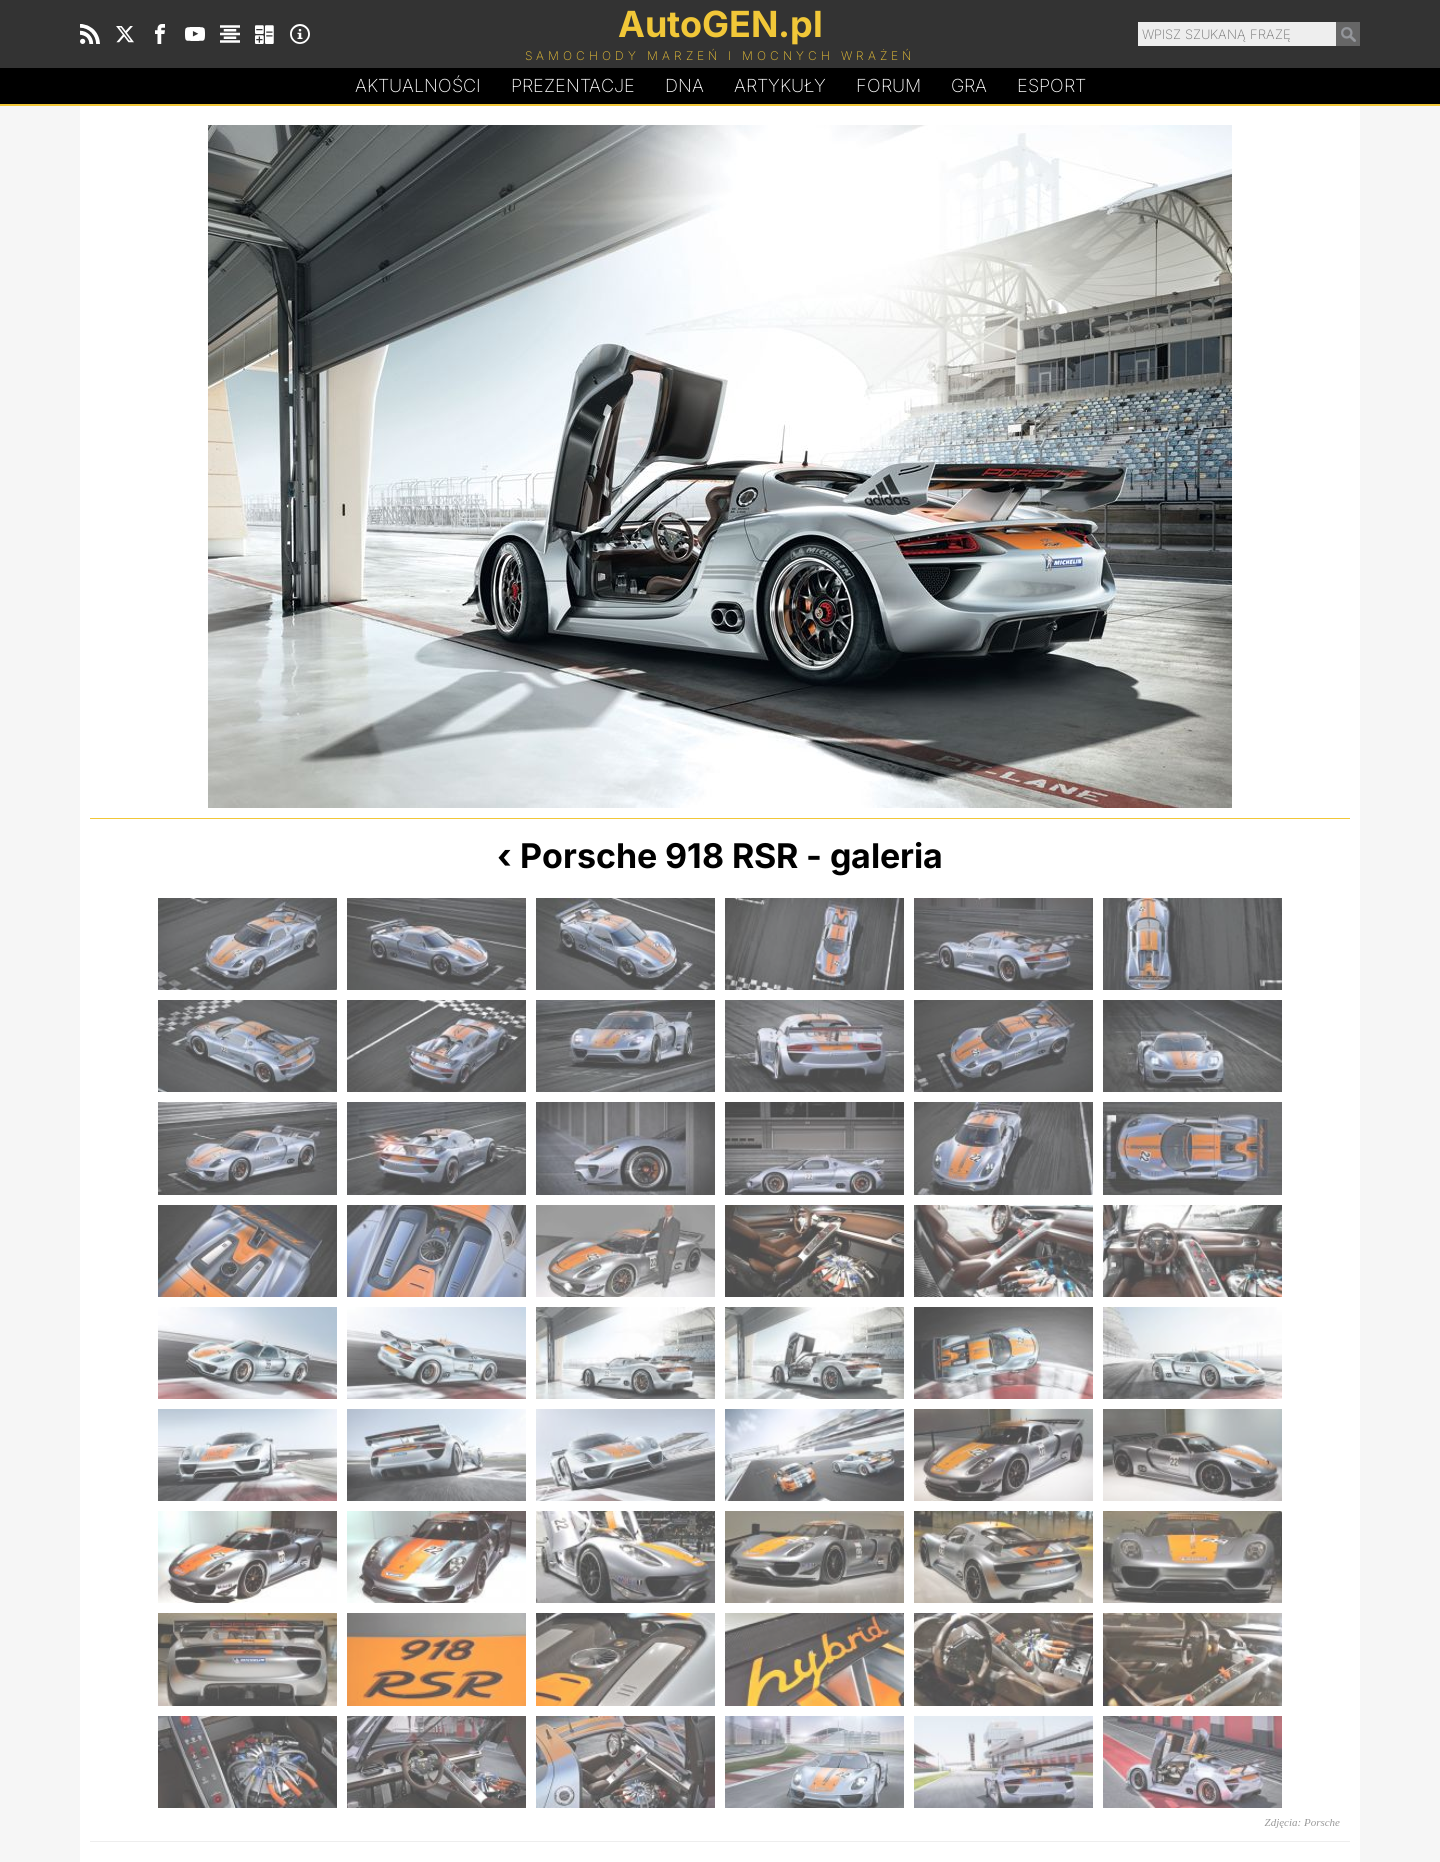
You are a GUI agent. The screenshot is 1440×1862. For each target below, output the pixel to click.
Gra (969, 85)
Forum (888, 85)
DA (684, 86)
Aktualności (418, 85)
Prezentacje (573, 85)
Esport (1051, 85)
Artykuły (780, 85)
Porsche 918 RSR (659, 855)
